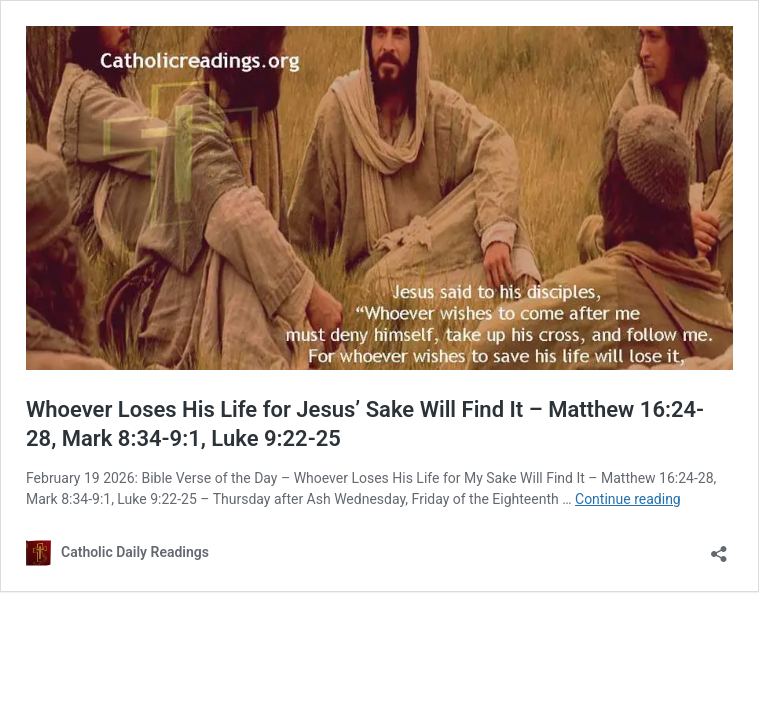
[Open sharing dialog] (719, 547)
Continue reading (628, 499)
